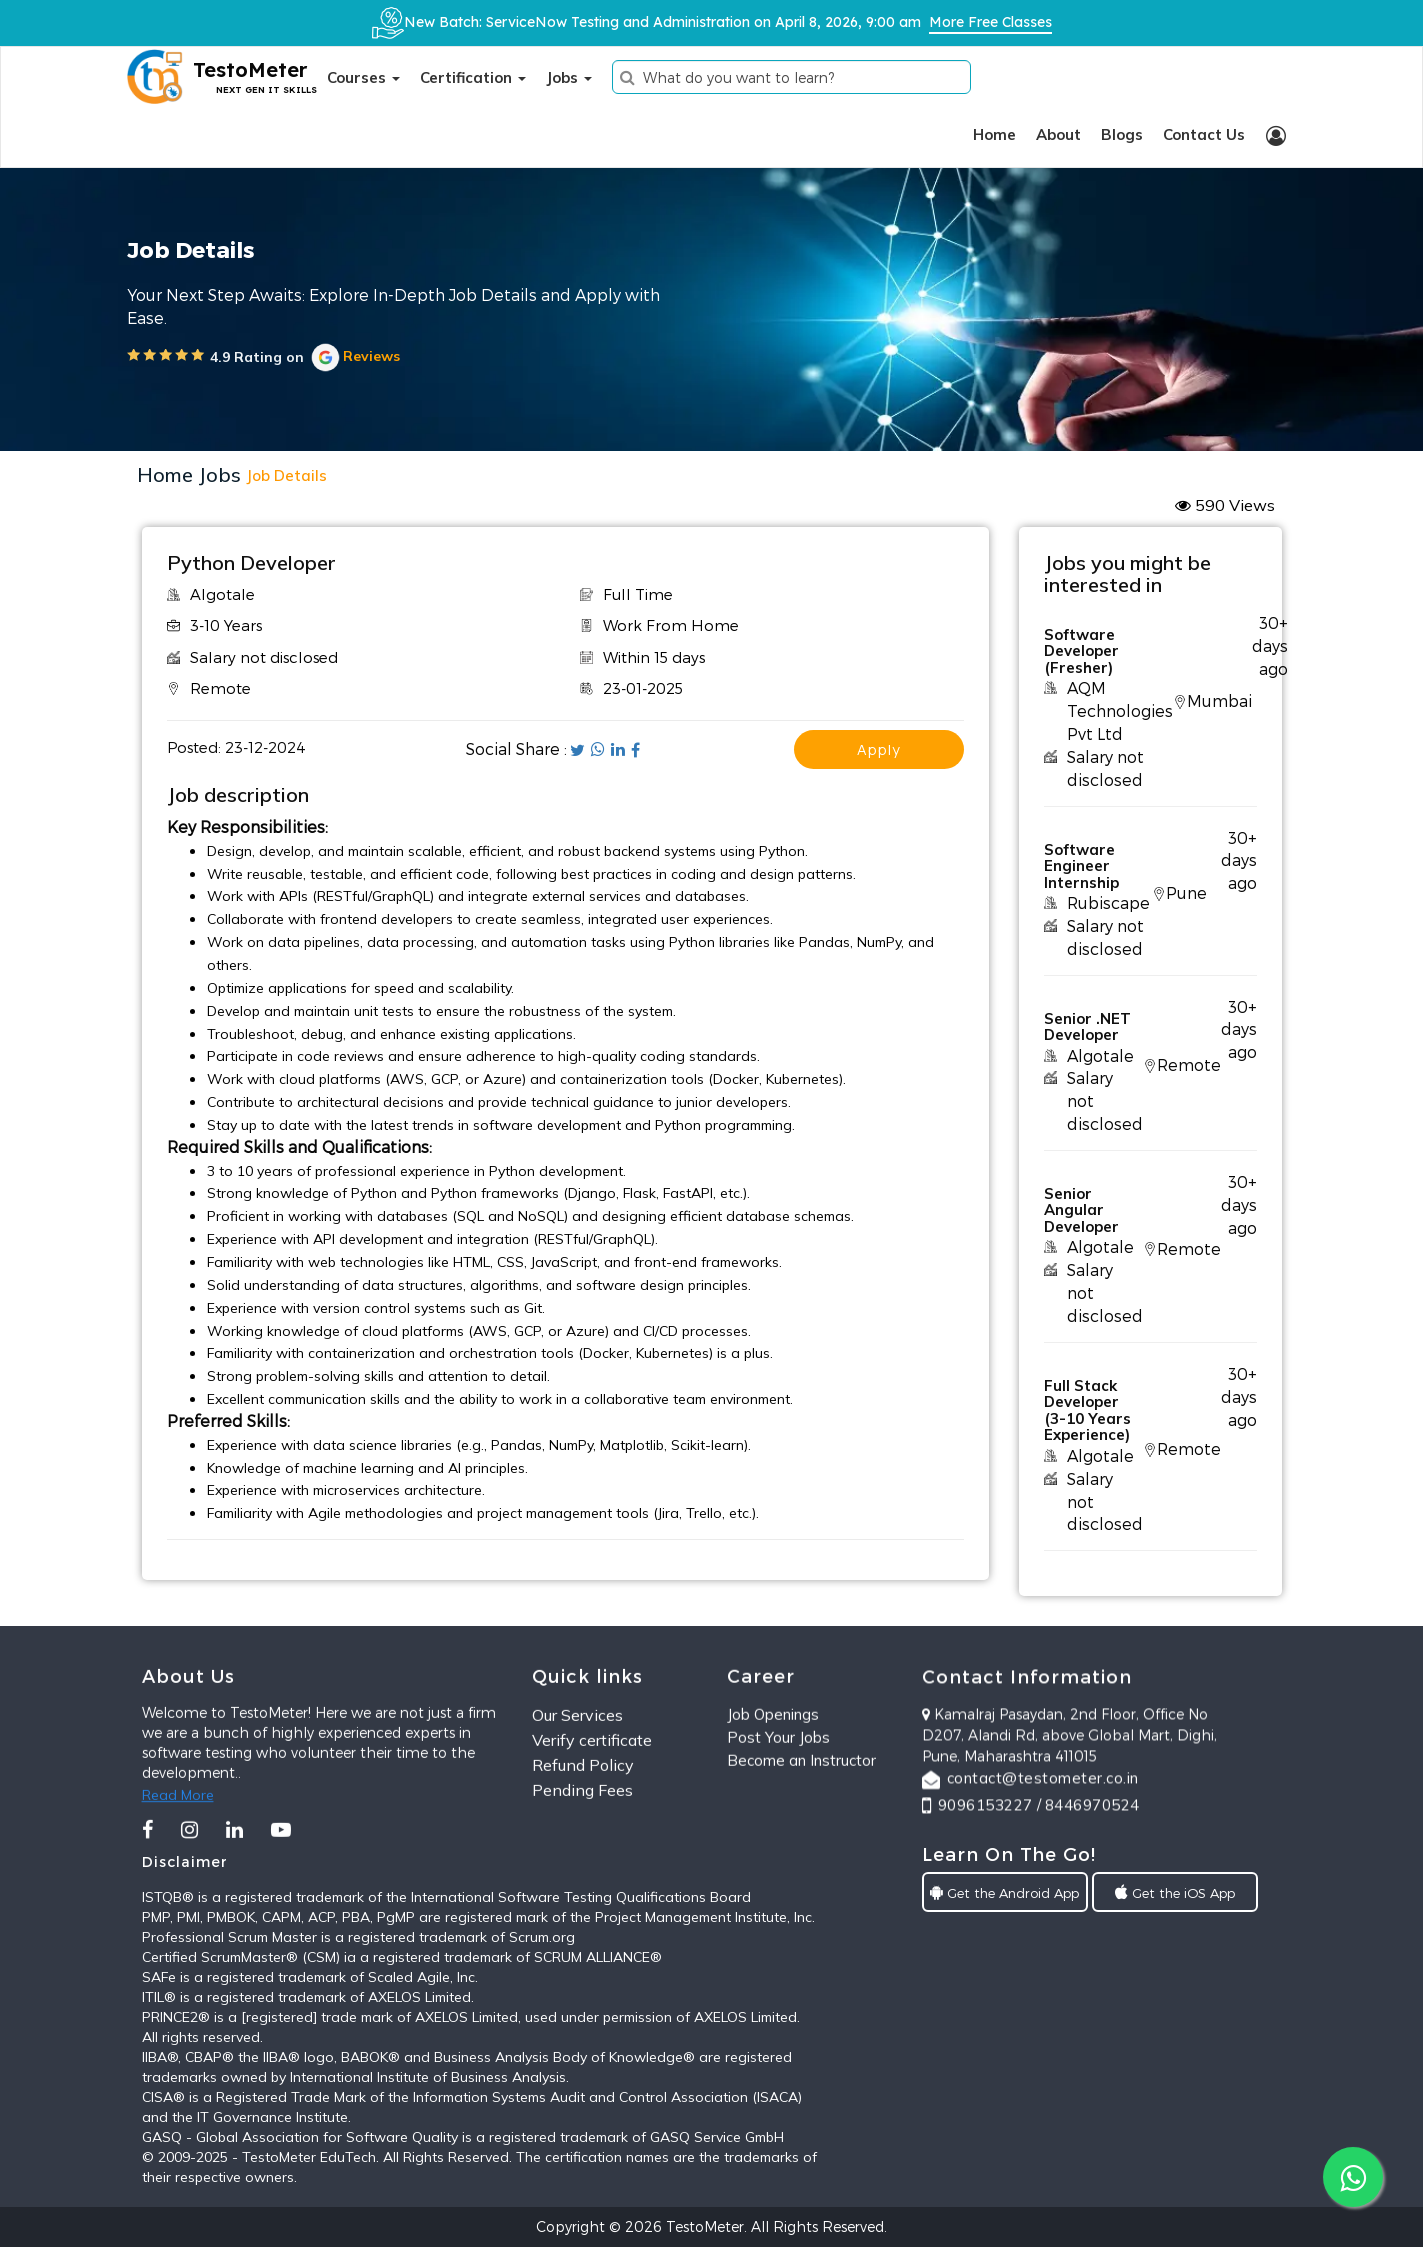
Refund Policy (583, 1840)
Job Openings (773, 1772)
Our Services (577, 1791)
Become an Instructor (801, 1818)
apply (879, 749)
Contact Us (1204, 134)
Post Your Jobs (778, 1795)
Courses (363, 77)
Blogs (1122, 134)
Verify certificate (592, 1815)
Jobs (569, 77)
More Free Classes (990, 22)
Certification (473, 77)
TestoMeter (705, 2226)
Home (994, 134)
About (1058, 134)
